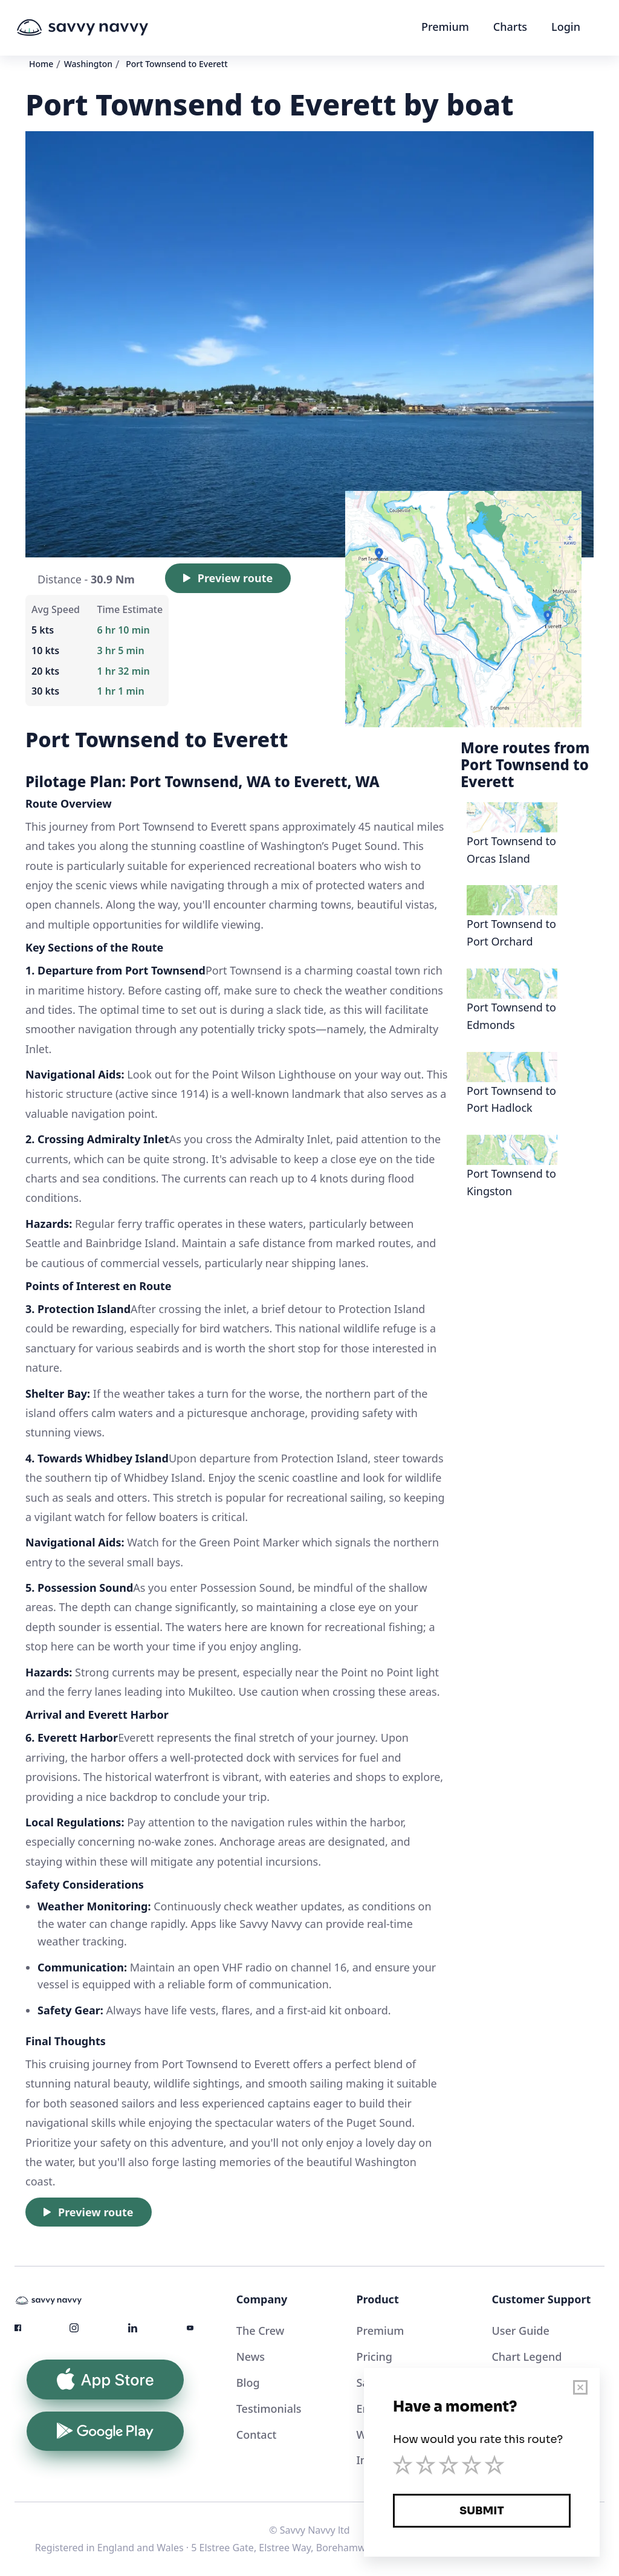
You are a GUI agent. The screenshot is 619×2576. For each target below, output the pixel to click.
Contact (256, 2434)
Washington (88, 64)
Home (41, 64)
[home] (105, 28)
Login (565, 26)
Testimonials (269, 2408)
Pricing (374, 2356)
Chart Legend (526, 2356)
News (250, 2356)
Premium (445, 26)
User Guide (520, 2330)
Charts (510, 26)
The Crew (260, 2330)
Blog (248, 2382)
